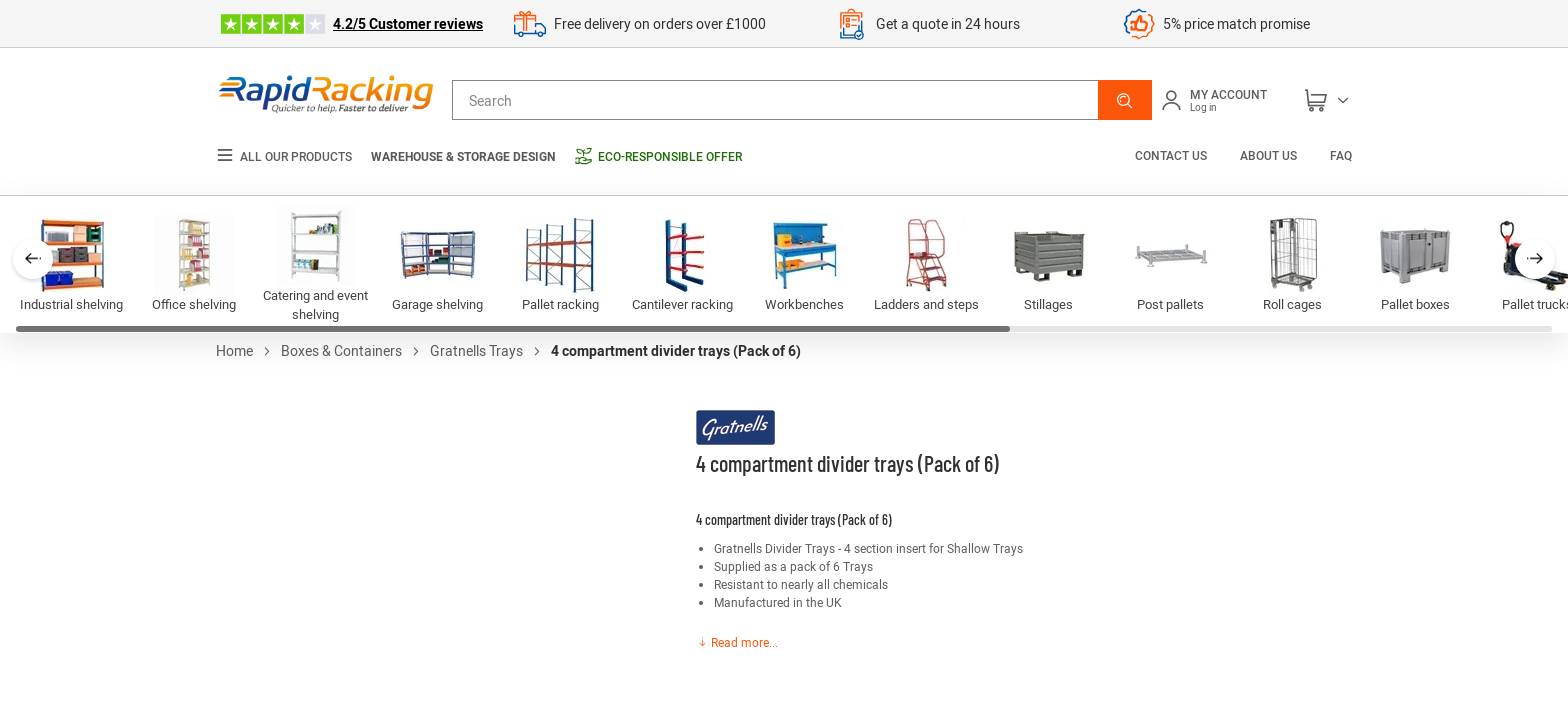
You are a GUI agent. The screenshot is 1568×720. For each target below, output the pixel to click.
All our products (284, 156)
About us (1268, 155)
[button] (1125, 100)
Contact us (1172, 155)
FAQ (1341, 155)
